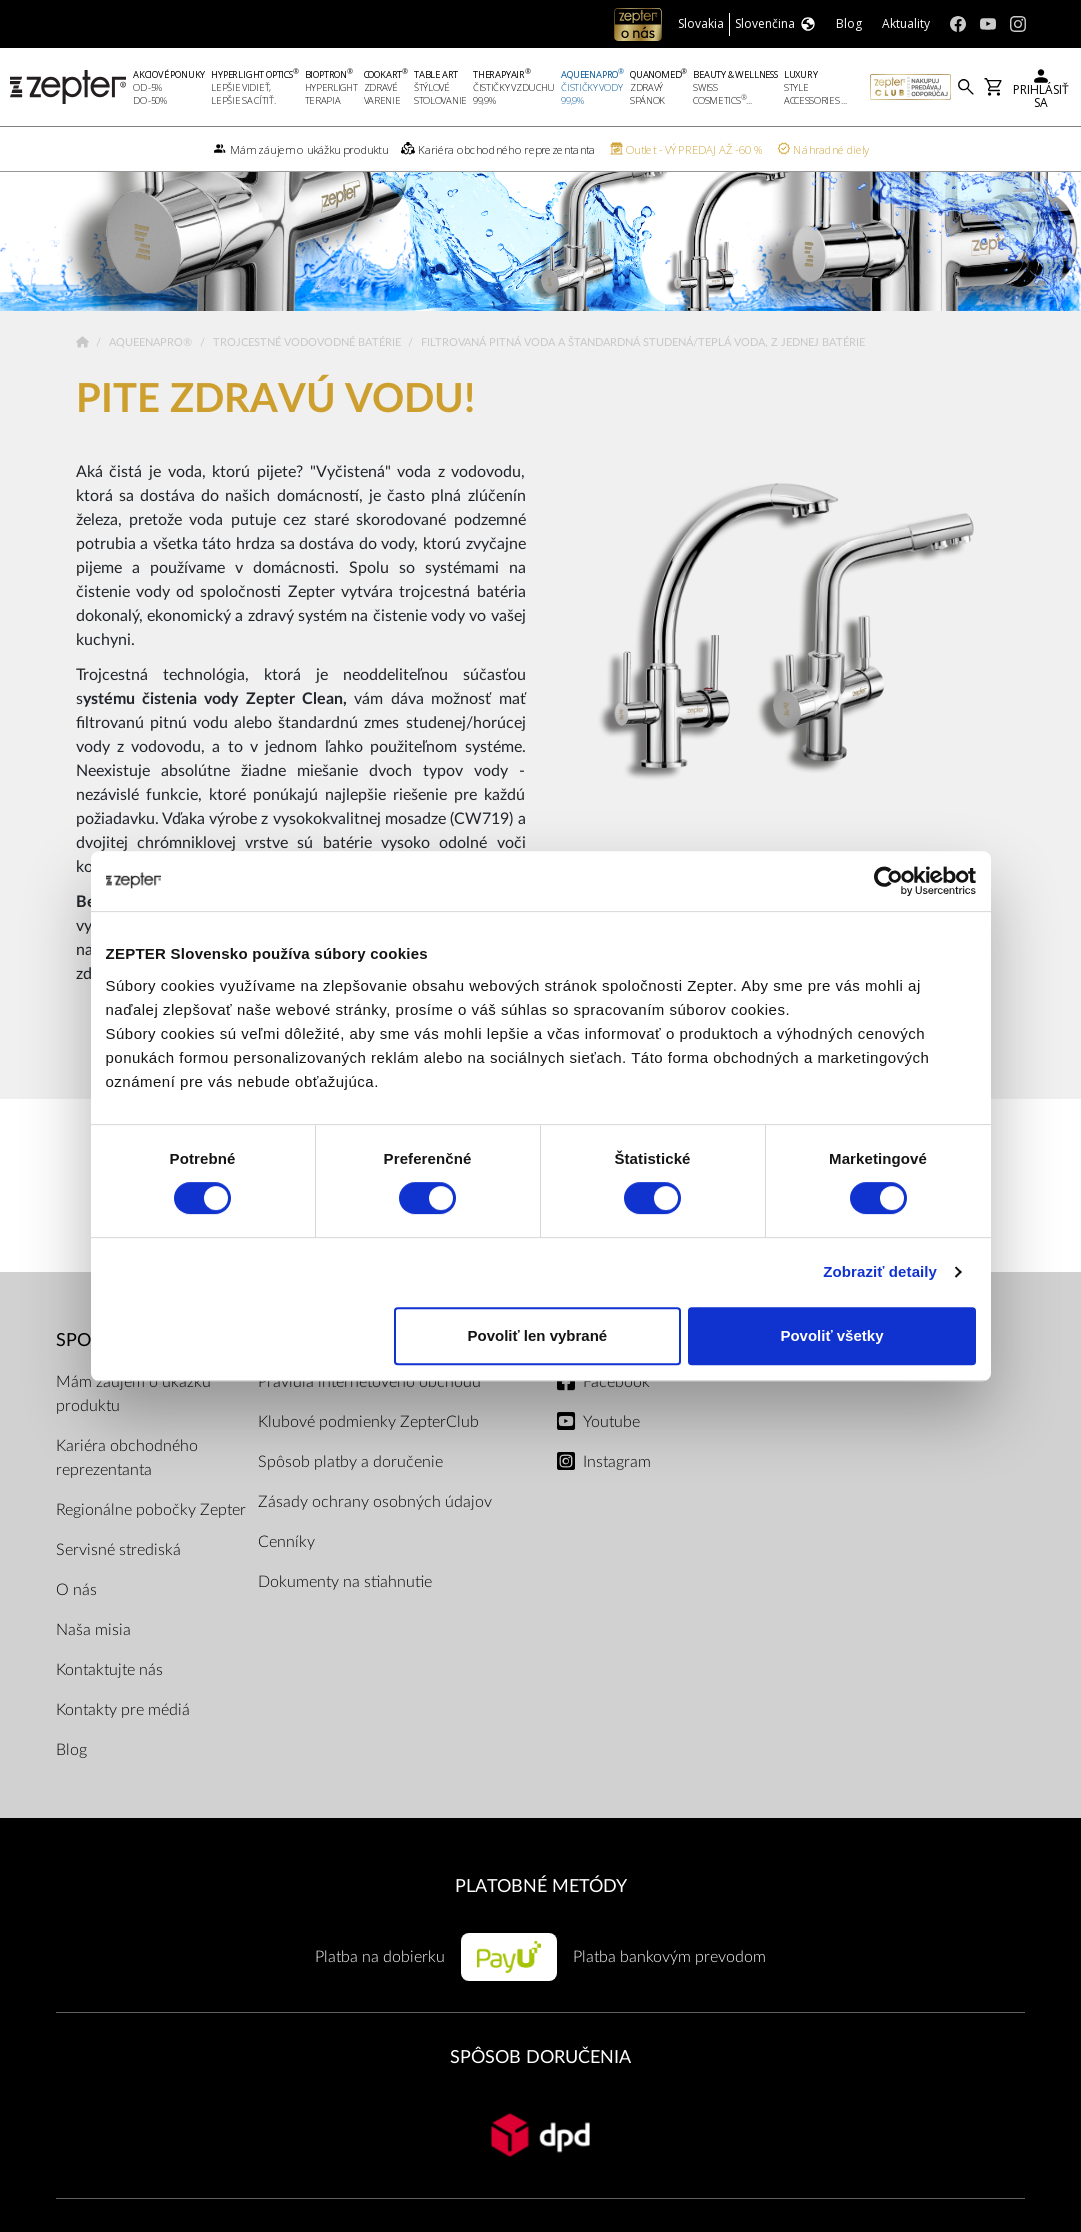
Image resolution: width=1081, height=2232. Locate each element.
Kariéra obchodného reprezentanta (127, 1487)
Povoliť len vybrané (537, 1335)
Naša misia (93, 1659)
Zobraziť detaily (880, 1271)
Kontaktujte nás (109, 1699)
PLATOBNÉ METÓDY (541, 1915)
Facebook (616, 1411)
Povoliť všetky (831, 1335)
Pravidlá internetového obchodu (369, 1411)
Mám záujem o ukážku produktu (133, 1423)
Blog (71, 1779)
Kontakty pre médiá (123, 1739)
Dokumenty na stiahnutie (345, 1611)
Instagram (617, 1491)
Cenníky (286, 1571)
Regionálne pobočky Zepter (151, 1539)
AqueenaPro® (152, 371)
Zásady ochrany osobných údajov (375, 1531)
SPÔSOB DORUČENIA (540, 2086)
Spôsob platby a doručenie (350, 1491)
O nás (76, 1619)
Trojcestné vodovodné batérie (308, 371)
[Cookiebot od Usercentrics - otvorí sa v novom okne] (888, 881)
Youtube (611, 1451)
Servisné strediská (118, 1579)
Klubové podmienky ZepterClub (368, 1451)
